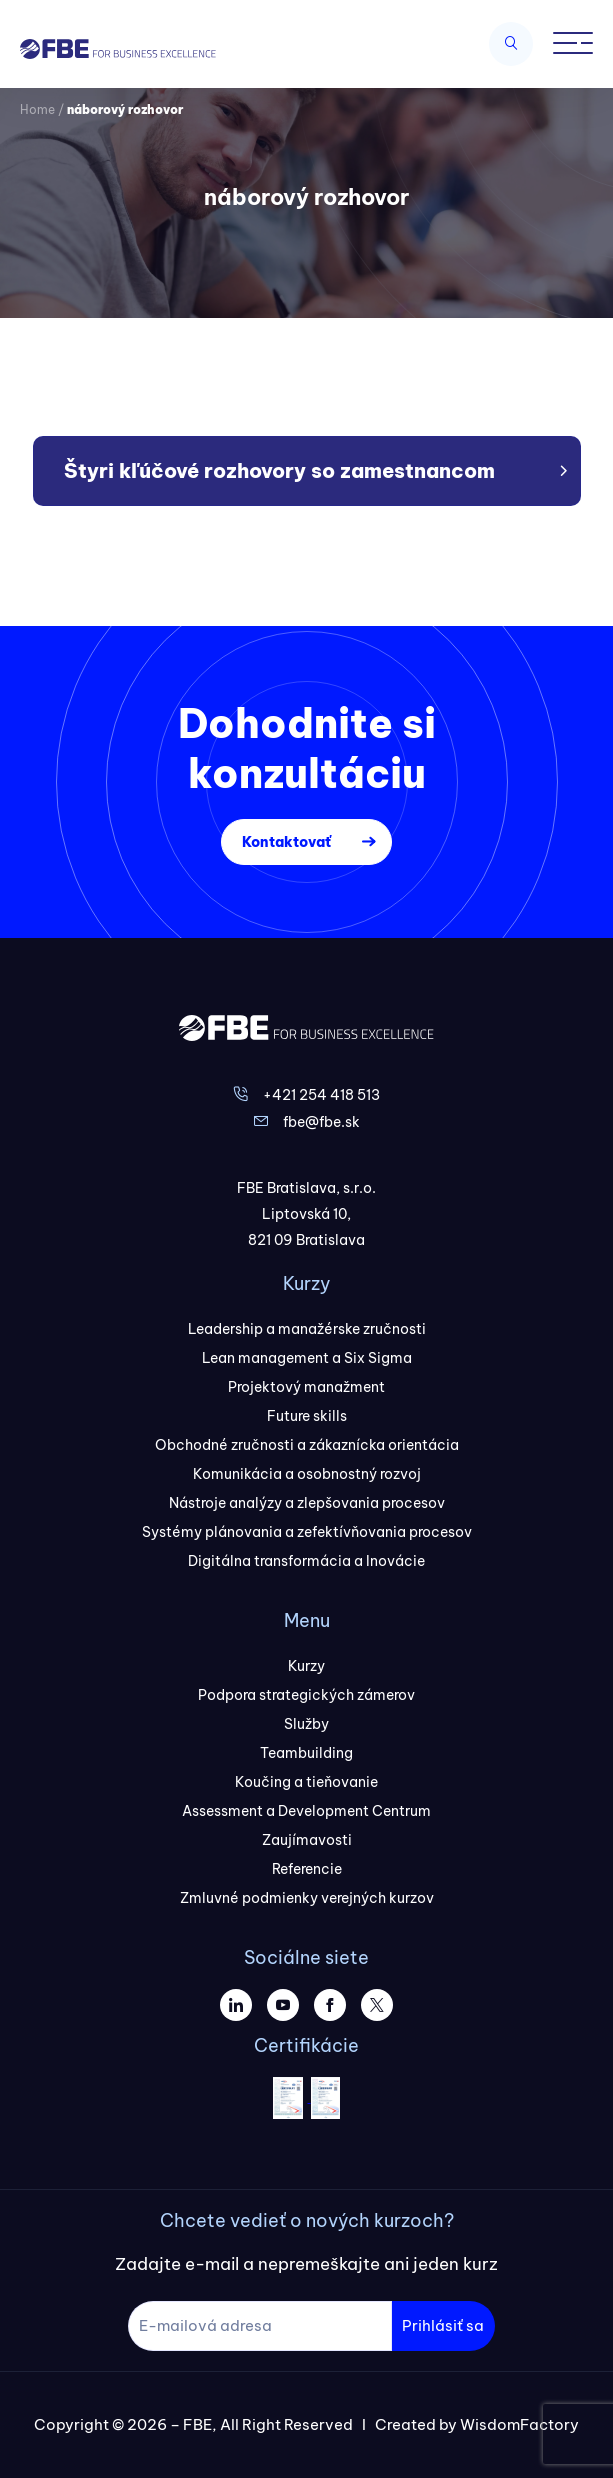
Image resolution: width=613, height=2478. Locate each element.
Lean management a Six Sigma (307, 1358)
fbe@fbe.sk (321, 1122)
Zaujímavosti (307, 1840)
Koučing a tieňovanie (306, 1782)
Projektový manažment (306, 1387)
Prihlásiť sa (443, 2325)
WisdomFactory (519, 2424)
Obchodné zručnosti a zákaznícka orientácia (307, 1445)
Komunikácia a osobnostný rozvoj (307, 1474)
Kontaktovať (286, 842)
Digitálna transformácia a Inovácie (306, 1561)
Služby (306, 1724)
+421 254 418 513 (321, 1095)
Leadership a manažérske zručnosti (307, 1329)
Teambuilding (306, 1753)
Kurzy (306, 1666)
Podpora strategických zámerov (306, 1695)
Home (37, 109)
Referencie (307, 1869)
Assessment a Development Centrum (306, 1811)
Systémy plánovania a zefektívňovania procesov (307, 1532)
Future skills (307, 1416)
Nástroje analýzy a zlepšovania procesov (307, 1503)
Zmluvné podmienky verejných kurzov (307, 1898)
